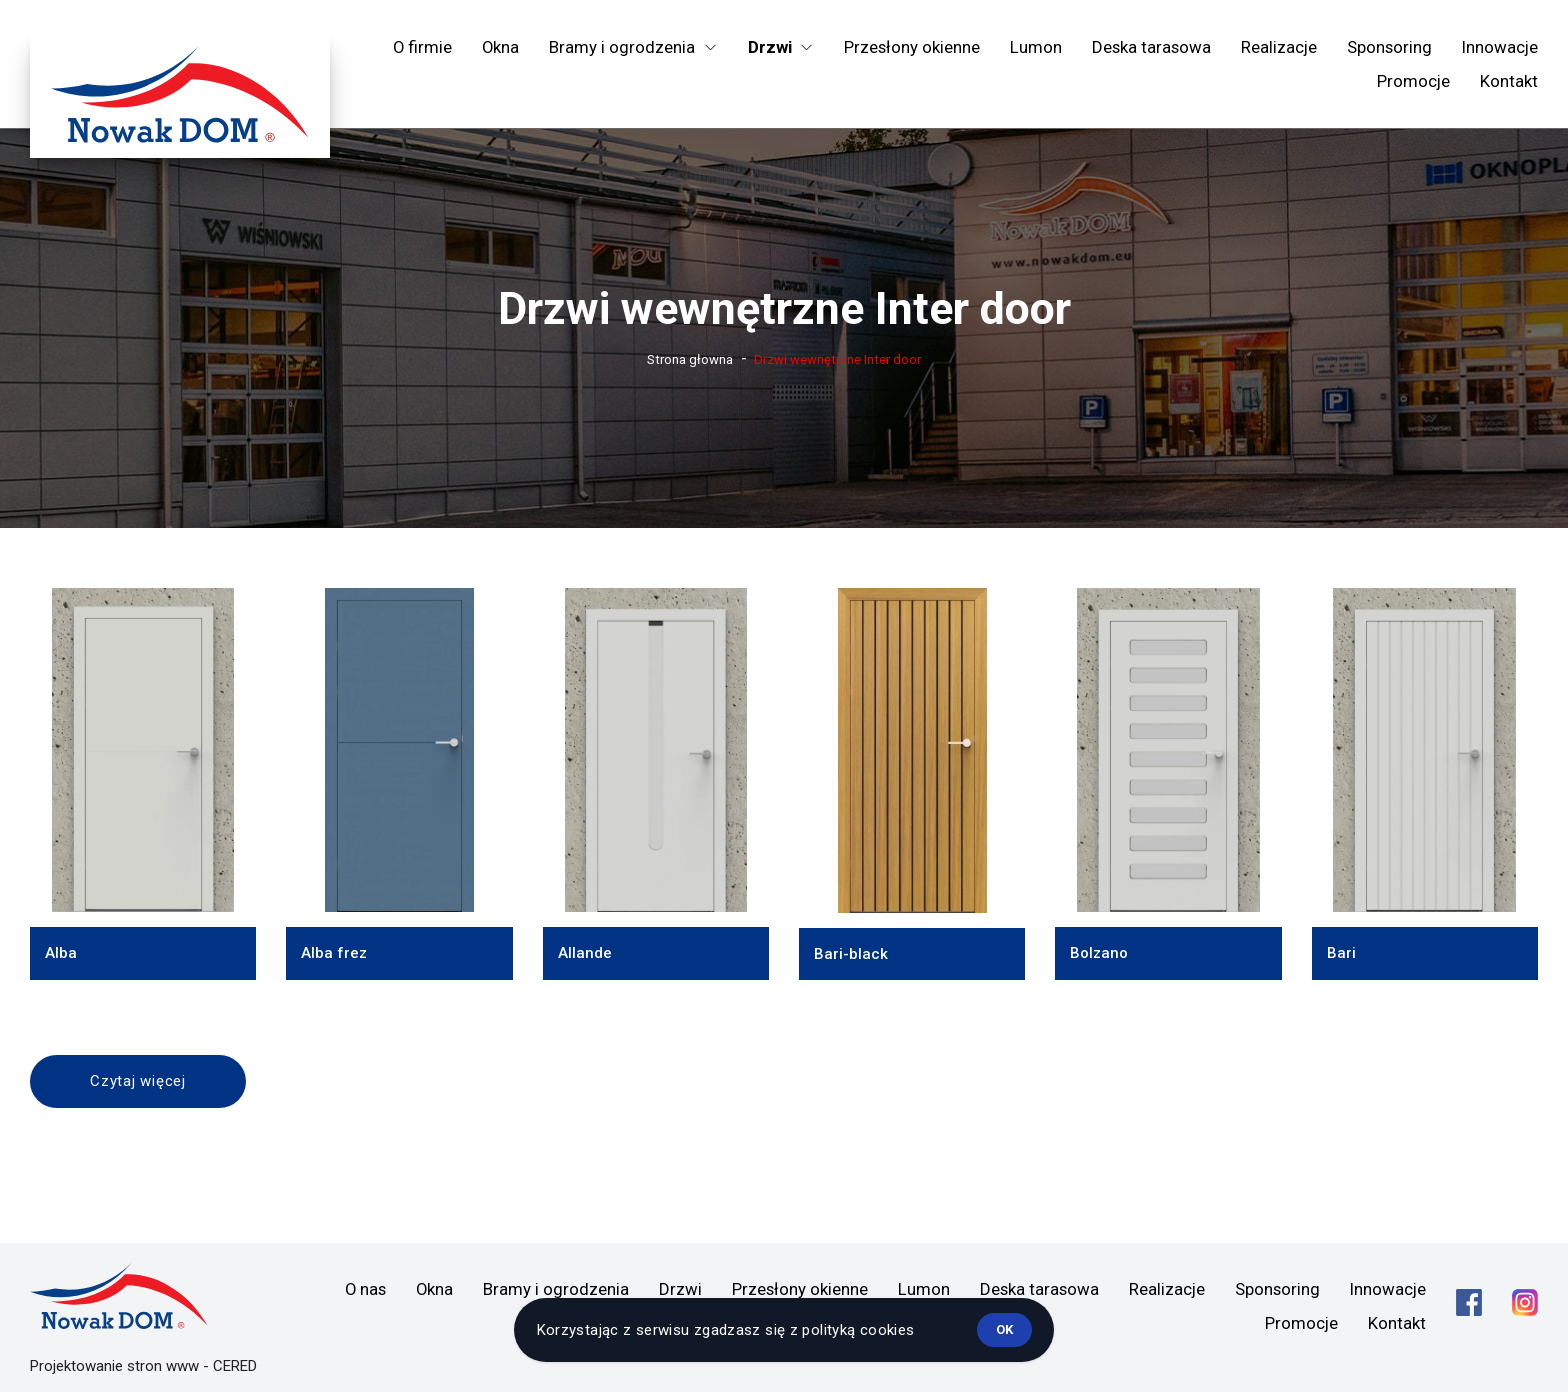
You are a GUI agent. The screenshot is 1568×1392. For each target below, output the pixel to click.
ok (1004, 1329)
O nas (365, 1289)
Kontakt (1509, 81)
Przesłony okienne (912, 47)
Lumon (1036, 47)
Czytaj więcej (138, 1081)
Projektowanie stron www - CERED (143, 1366)
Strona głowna (690, 359)
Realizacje (1279, 47)
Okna (500, 47)
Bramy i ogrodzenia (556, 1289)
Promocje (1413, 81)
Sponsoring (1389, 47)
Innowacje (1500, 47)
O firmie (422, 47)
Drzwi (680, 1289)
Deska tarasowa (1151, 47)
